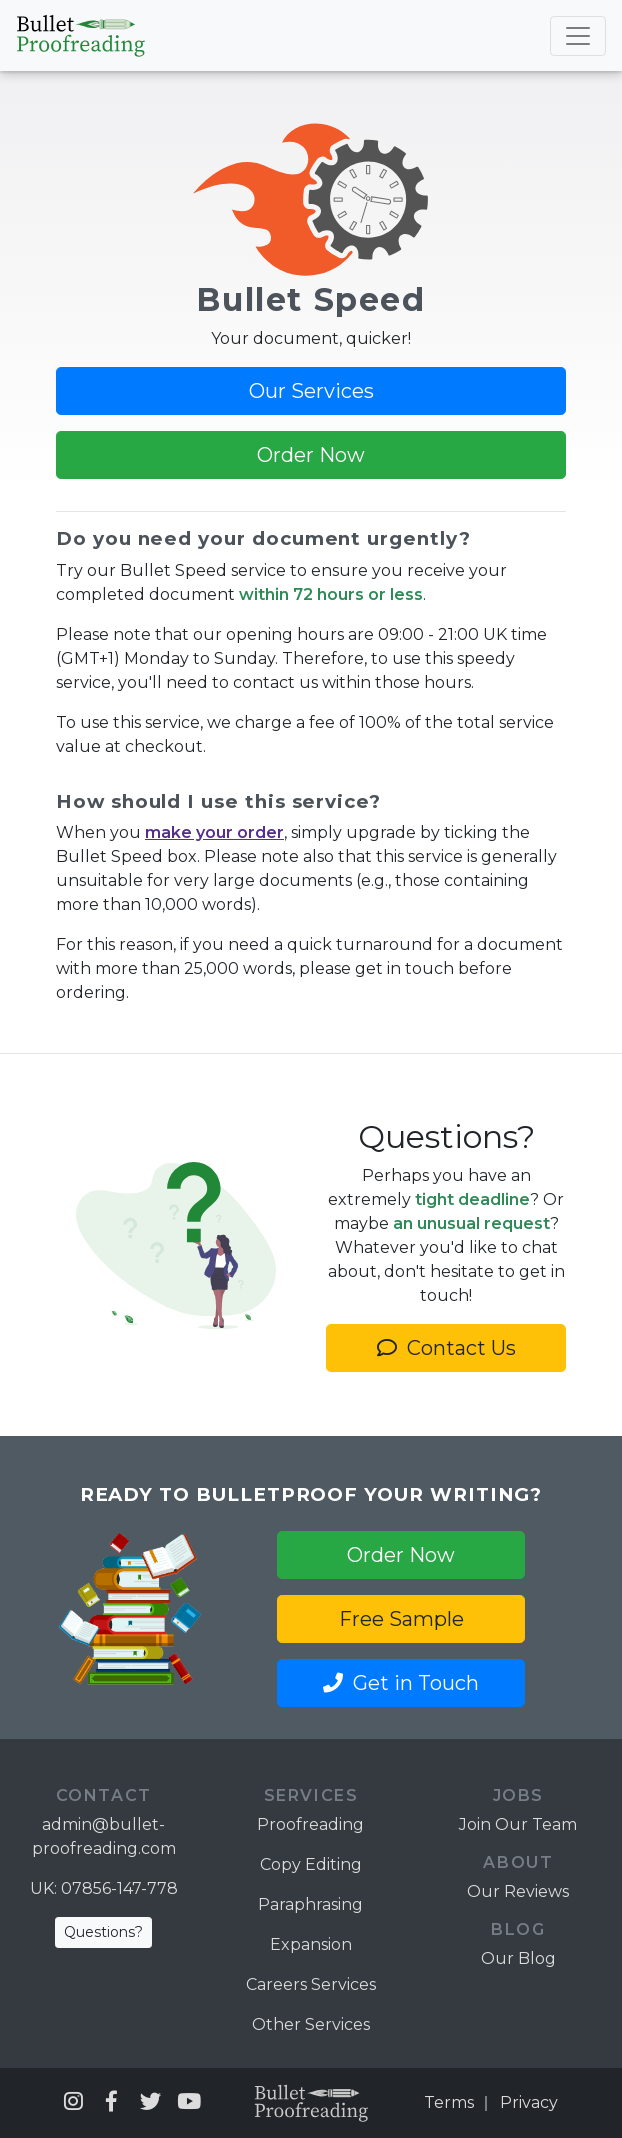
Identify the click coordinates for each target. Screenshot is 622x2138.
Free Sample (401, 1619)
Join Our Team (518, 1824)
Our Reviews (518, 1891)
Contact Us (446, 1348)
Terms (449, 2102)
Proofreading (310, 1824)
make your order (214, 832)
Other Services (311, 2024)
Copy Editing (311, 1864)
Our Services (311, 391)
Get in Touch (401, 1683)
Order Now (311, 455)
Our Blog (518, 1958)
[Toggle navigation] (578, 36)
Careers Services (311, 1984)
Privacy (529, 2102)
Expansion (311, 1944)
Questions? (103, 1932)
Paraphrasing (310, 1904)
